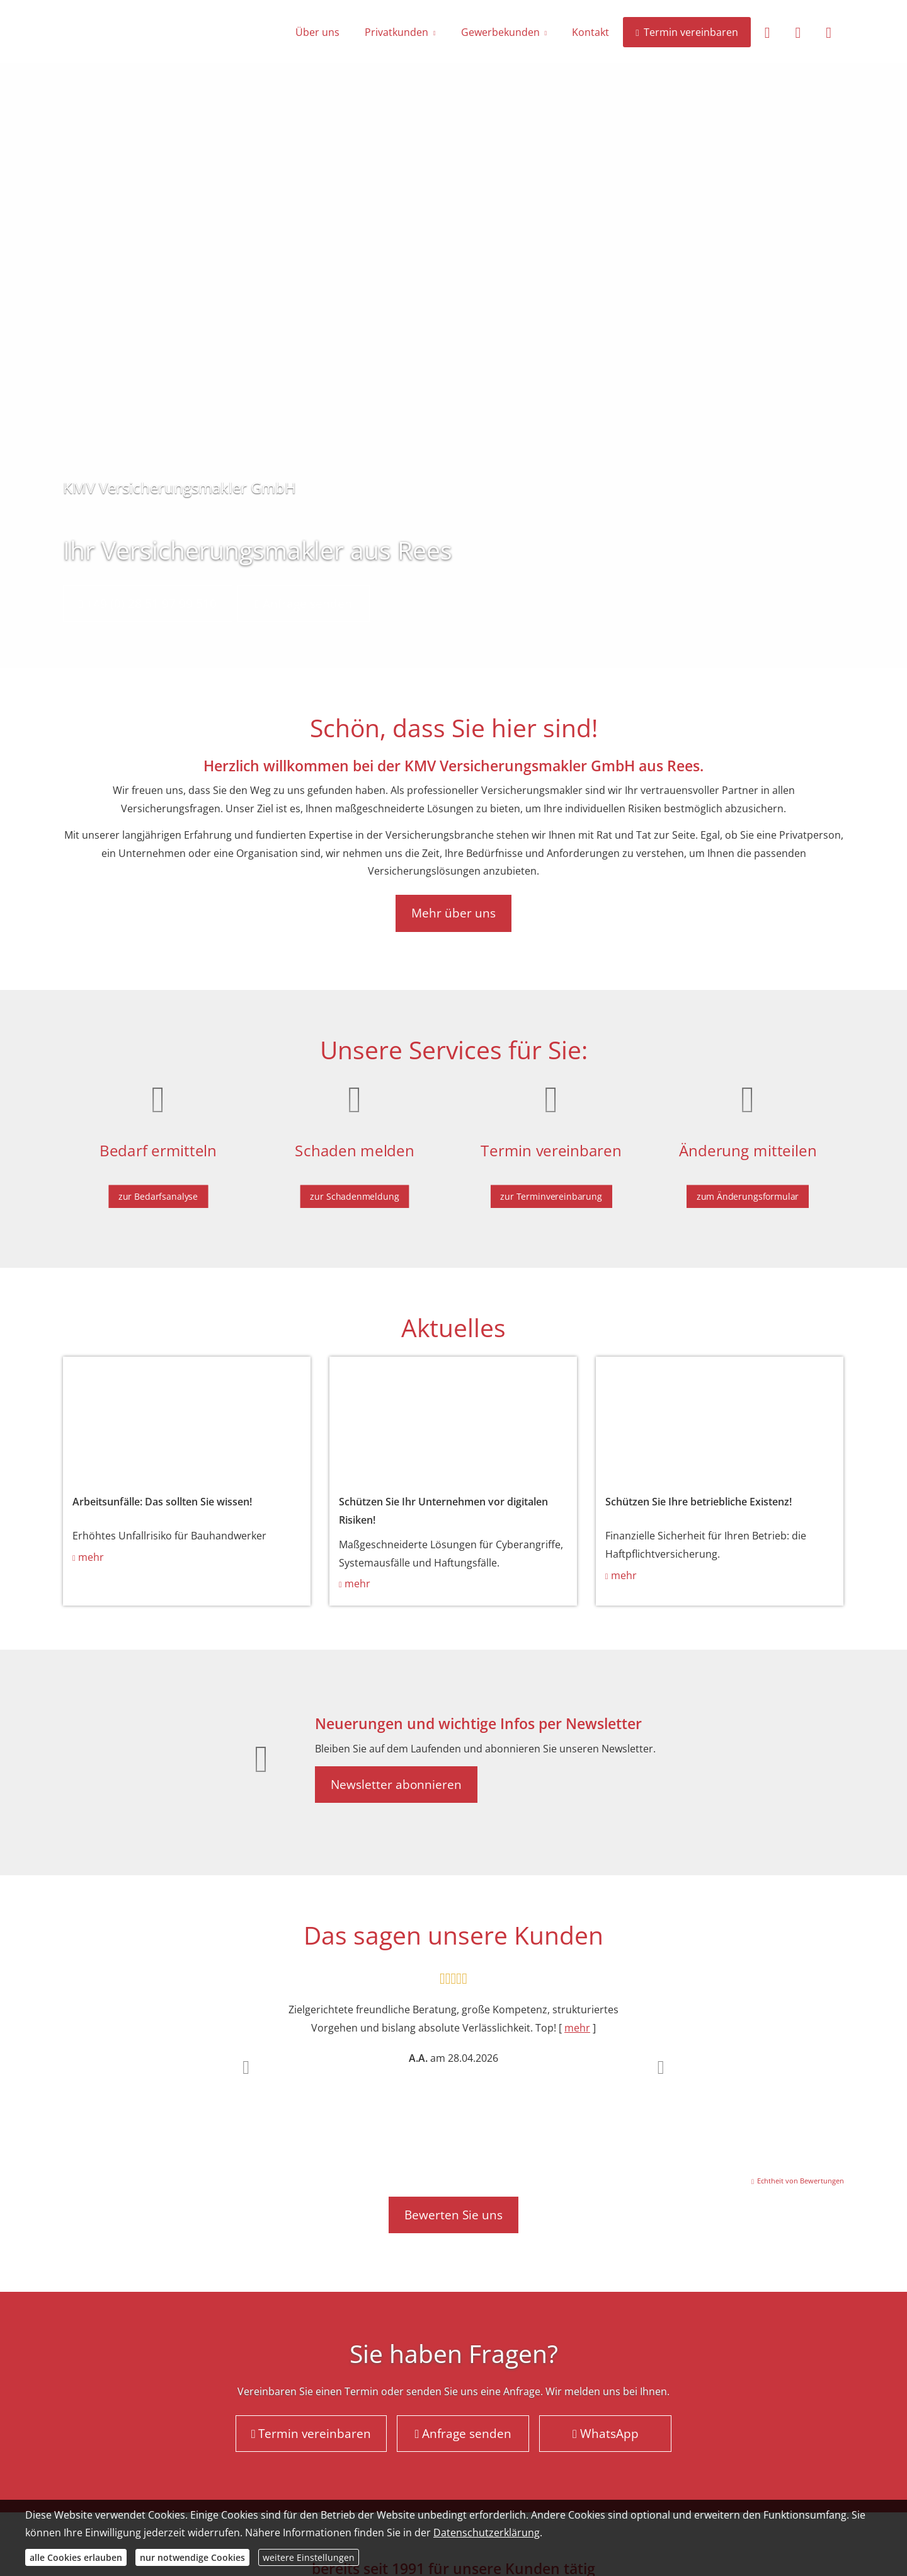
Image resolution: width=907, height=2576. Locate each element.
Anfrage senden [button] (303, 603)
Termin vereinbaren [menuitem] (687, 32)
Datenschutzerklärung (486, 2532)
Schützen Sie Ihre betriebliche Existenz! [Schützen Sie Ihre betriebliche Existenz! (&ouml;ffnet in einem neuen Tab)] (698, 1502)
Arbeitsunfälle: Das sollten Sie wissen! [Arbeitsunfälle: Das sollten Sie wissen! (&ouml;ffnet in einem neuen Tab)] (162, 1502)
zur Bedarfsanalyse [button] (158, 1190)
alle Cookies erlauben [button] (76, 2557)
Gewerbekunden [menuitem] (500, 32)
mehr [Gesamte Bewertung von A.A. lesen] (577, 2028)
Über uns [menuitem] (317, 32)
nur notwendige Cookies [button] (192, 2557)
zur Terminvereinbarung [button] (551, 1190)
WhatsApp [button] (606, 2433)
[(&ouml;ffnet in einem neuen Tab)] (187, 1418)
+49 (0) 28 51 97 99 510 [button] (148, 603)
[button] (245, 2067)
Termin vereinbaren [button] (311, 2433)
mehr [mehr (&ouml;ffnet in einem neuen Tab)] (91, 1557)
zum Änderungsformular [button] (747, 1190)
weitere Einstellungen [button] (309, 2557)
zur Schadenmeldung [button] (354, 1190)
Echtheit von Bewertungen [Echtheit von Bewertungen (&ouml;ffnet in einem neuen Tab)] (800, 2180)
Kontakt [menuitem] (590, 32)
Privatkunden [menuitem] (396, 32)
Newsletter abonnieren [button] (396, 1784)
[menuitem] (767, 32)
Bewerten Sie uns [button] (453, 2215)
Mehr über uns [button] (453, 913)
